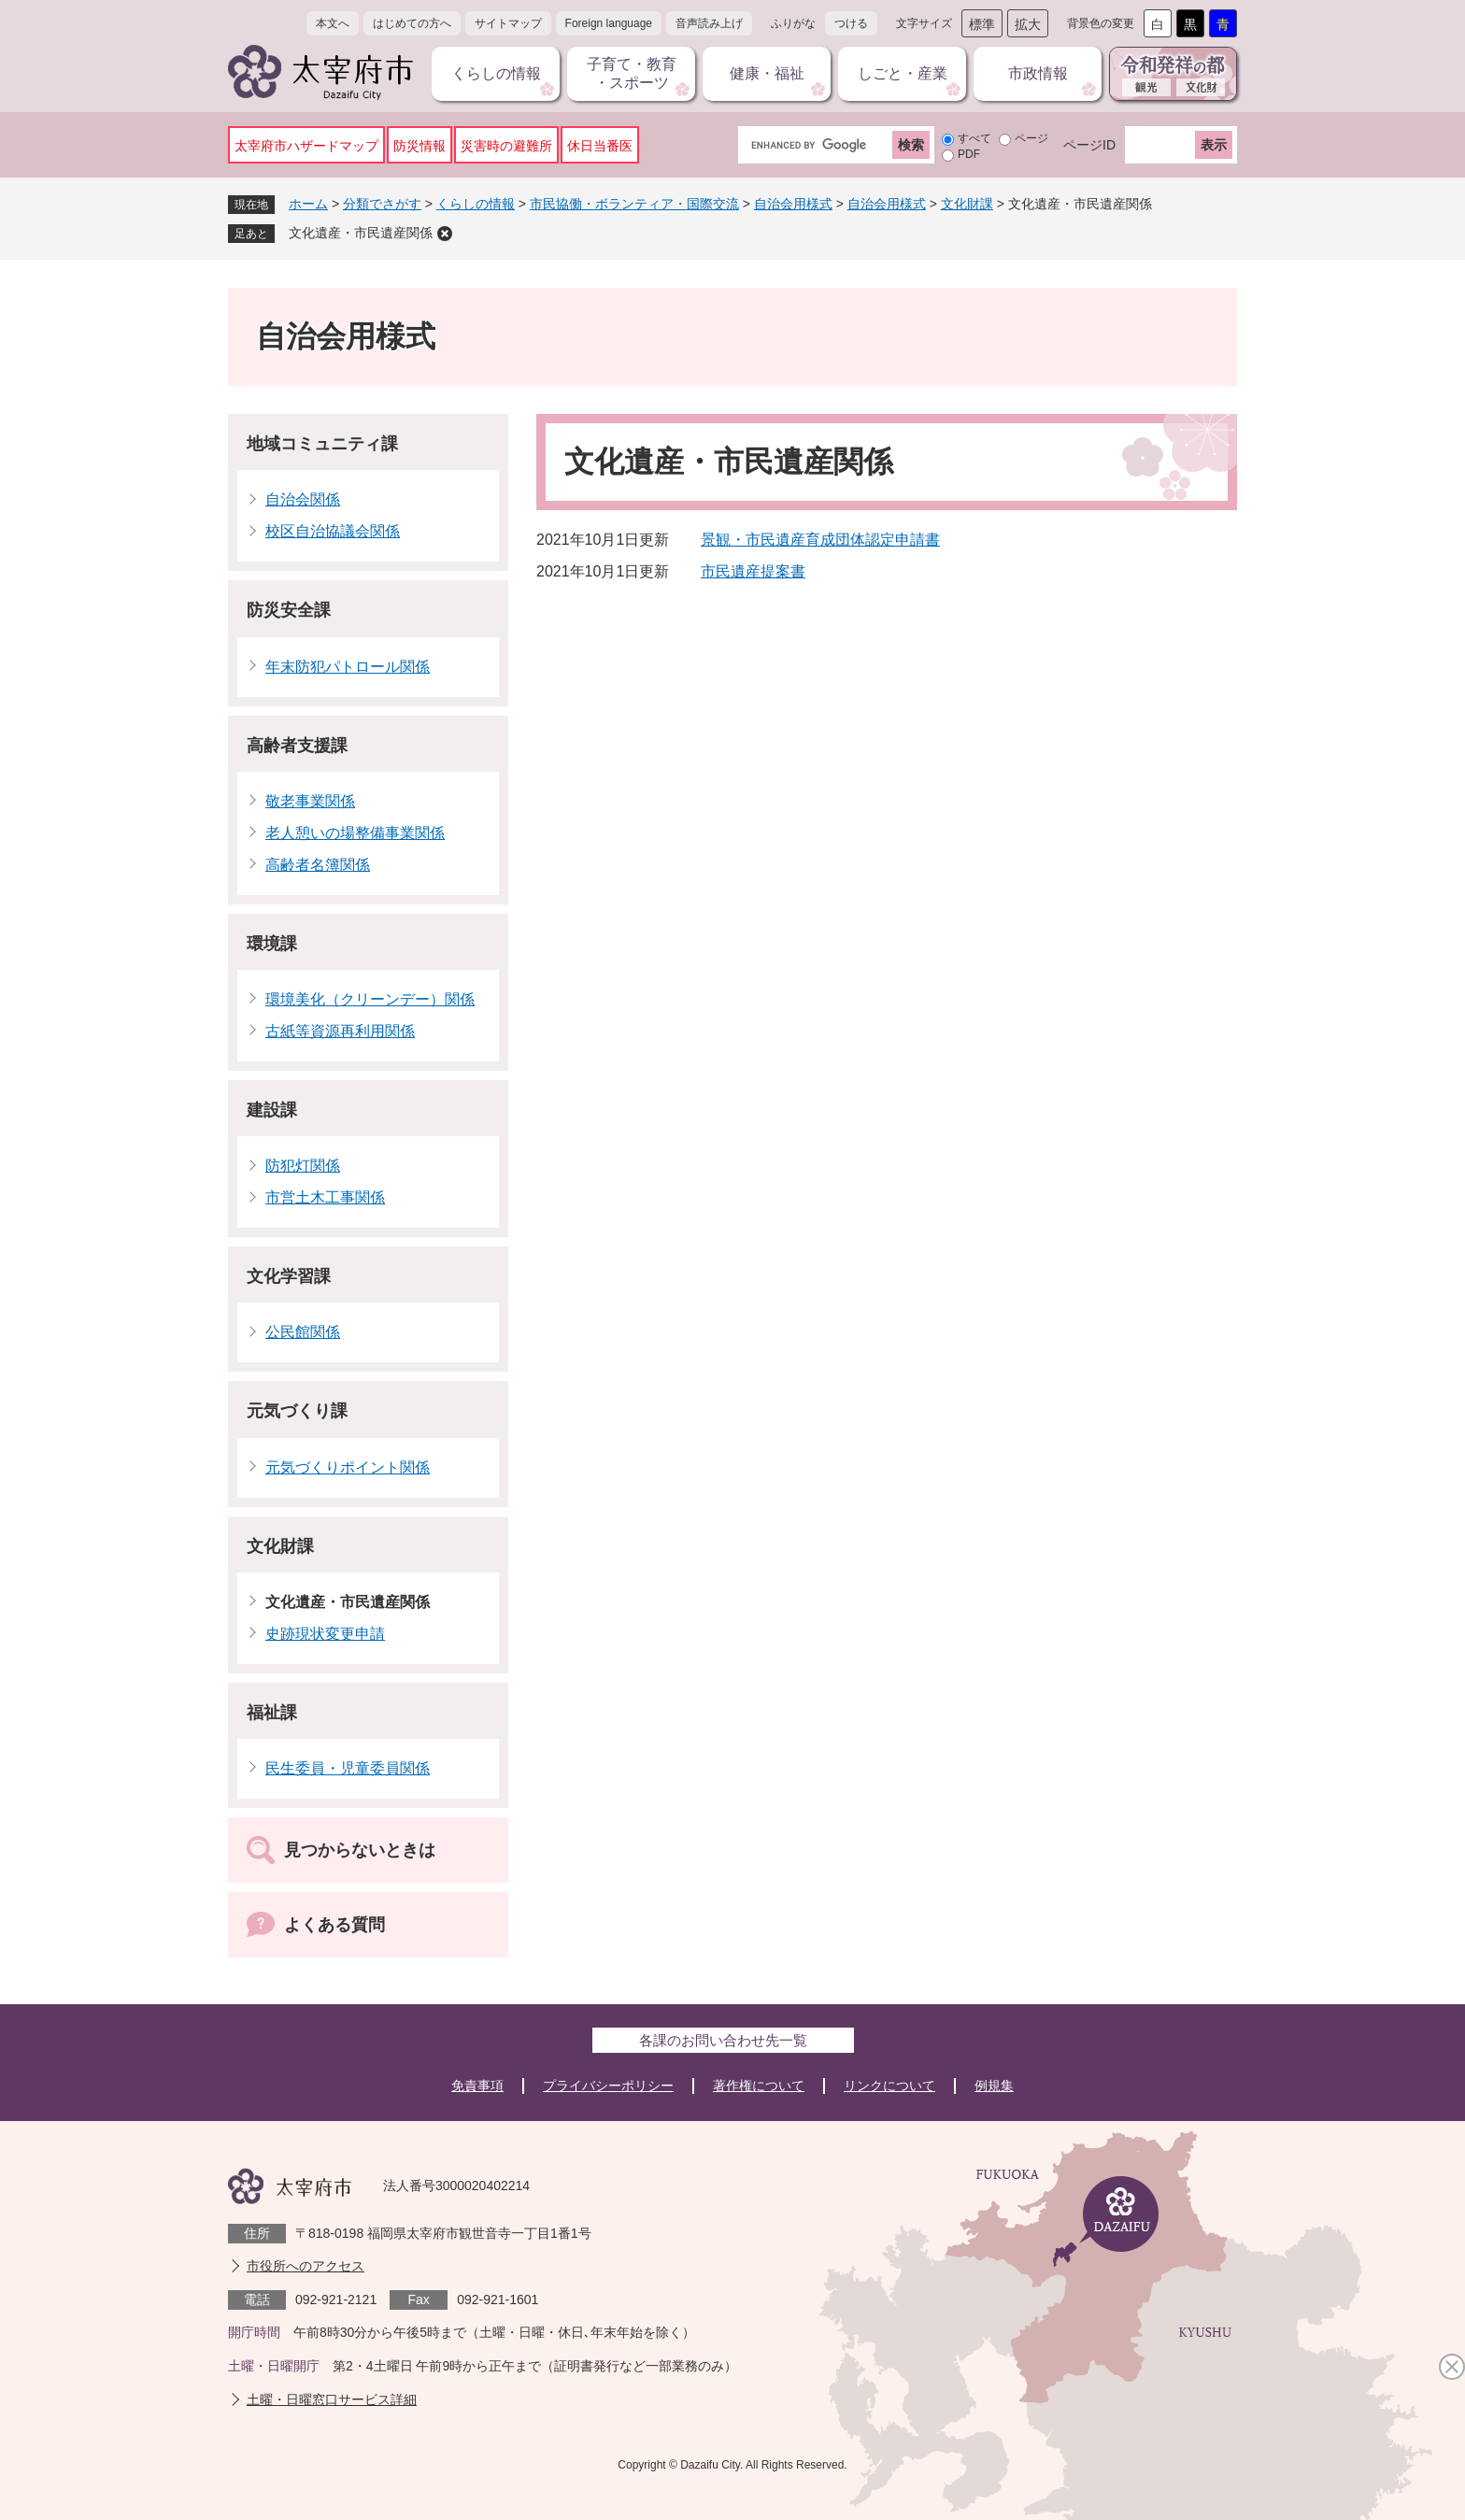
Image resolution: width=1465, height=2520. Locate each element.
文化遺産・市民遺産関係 (361, 232)
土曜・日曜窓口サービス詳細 (332, 2399)
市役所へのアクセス (305, 2265)
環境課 (272, 943)
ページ (1031, 138)
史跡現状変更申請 (325, 1634)
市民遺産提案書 (753, 571)
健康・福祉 (767, 73)
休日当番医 (600, 145)
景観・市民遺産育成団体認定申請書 (820, 540)
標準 (982, 24)
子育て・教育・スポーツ (631, 73)
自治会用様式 (793, 203)
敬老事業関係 (310, 801)
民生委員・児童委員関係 (347, 1768)
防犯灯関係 (302, 1166)
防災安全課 (289, 610)
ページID (1089, 144)
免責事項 (477, 2085)
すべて (974, 138)
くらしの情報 (496, 73)
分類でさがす (382, 203)
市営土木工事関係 (325, 1197)
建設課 (272, 1110)
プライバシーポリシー (608, 2085)
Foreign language (608, 23)
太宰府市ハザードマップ (306, 145)
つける (851, 23)
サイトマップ (508, 23)
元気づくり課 (297, 1411)
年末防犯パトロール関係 (347, 667)
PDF (969, 154)
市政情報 (1038, 73)
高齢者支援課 (297, 745)
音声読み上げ (709, 23)
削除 (444, 233)
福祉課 (272, 1712)
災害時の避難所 (506, 145)
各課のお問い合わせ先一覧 (723, 2040)
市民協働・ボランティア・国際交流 (634, 203)
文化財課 (967, 203)
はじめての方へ (412, 23)
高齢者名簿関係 (317, 865)
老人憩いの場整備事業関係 (355, 833)
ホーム (308, 203)
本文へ (332, 23)
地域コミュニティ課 (322, 443)
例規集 (994, 2085)
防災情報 (419, 145)
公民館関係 (302, 1332)
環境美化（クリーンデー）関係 (370, 999)
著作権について (758, 2085)
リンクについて (889, 2085)
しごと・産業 (902, 73)
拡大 (1028, 24)
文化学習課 (289, 1276)
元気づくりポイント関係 (347, 1467)
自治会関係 (302, 499)
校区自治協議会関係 (332, 531)
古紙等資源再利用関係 (340, 1031)
